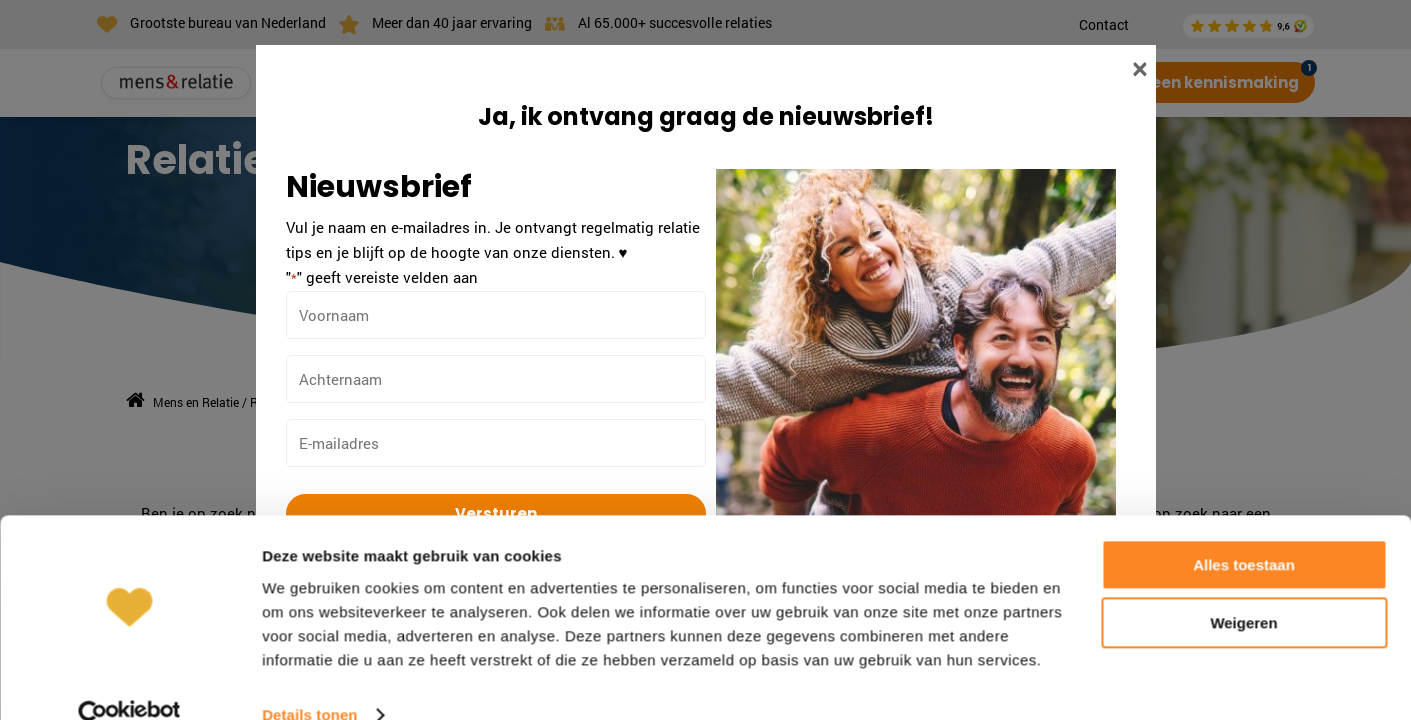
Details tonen (309, 680)
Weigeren (1243, 588)
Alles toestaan (1244, 530)
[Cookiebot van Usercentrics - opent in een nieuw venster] (129, 681)
